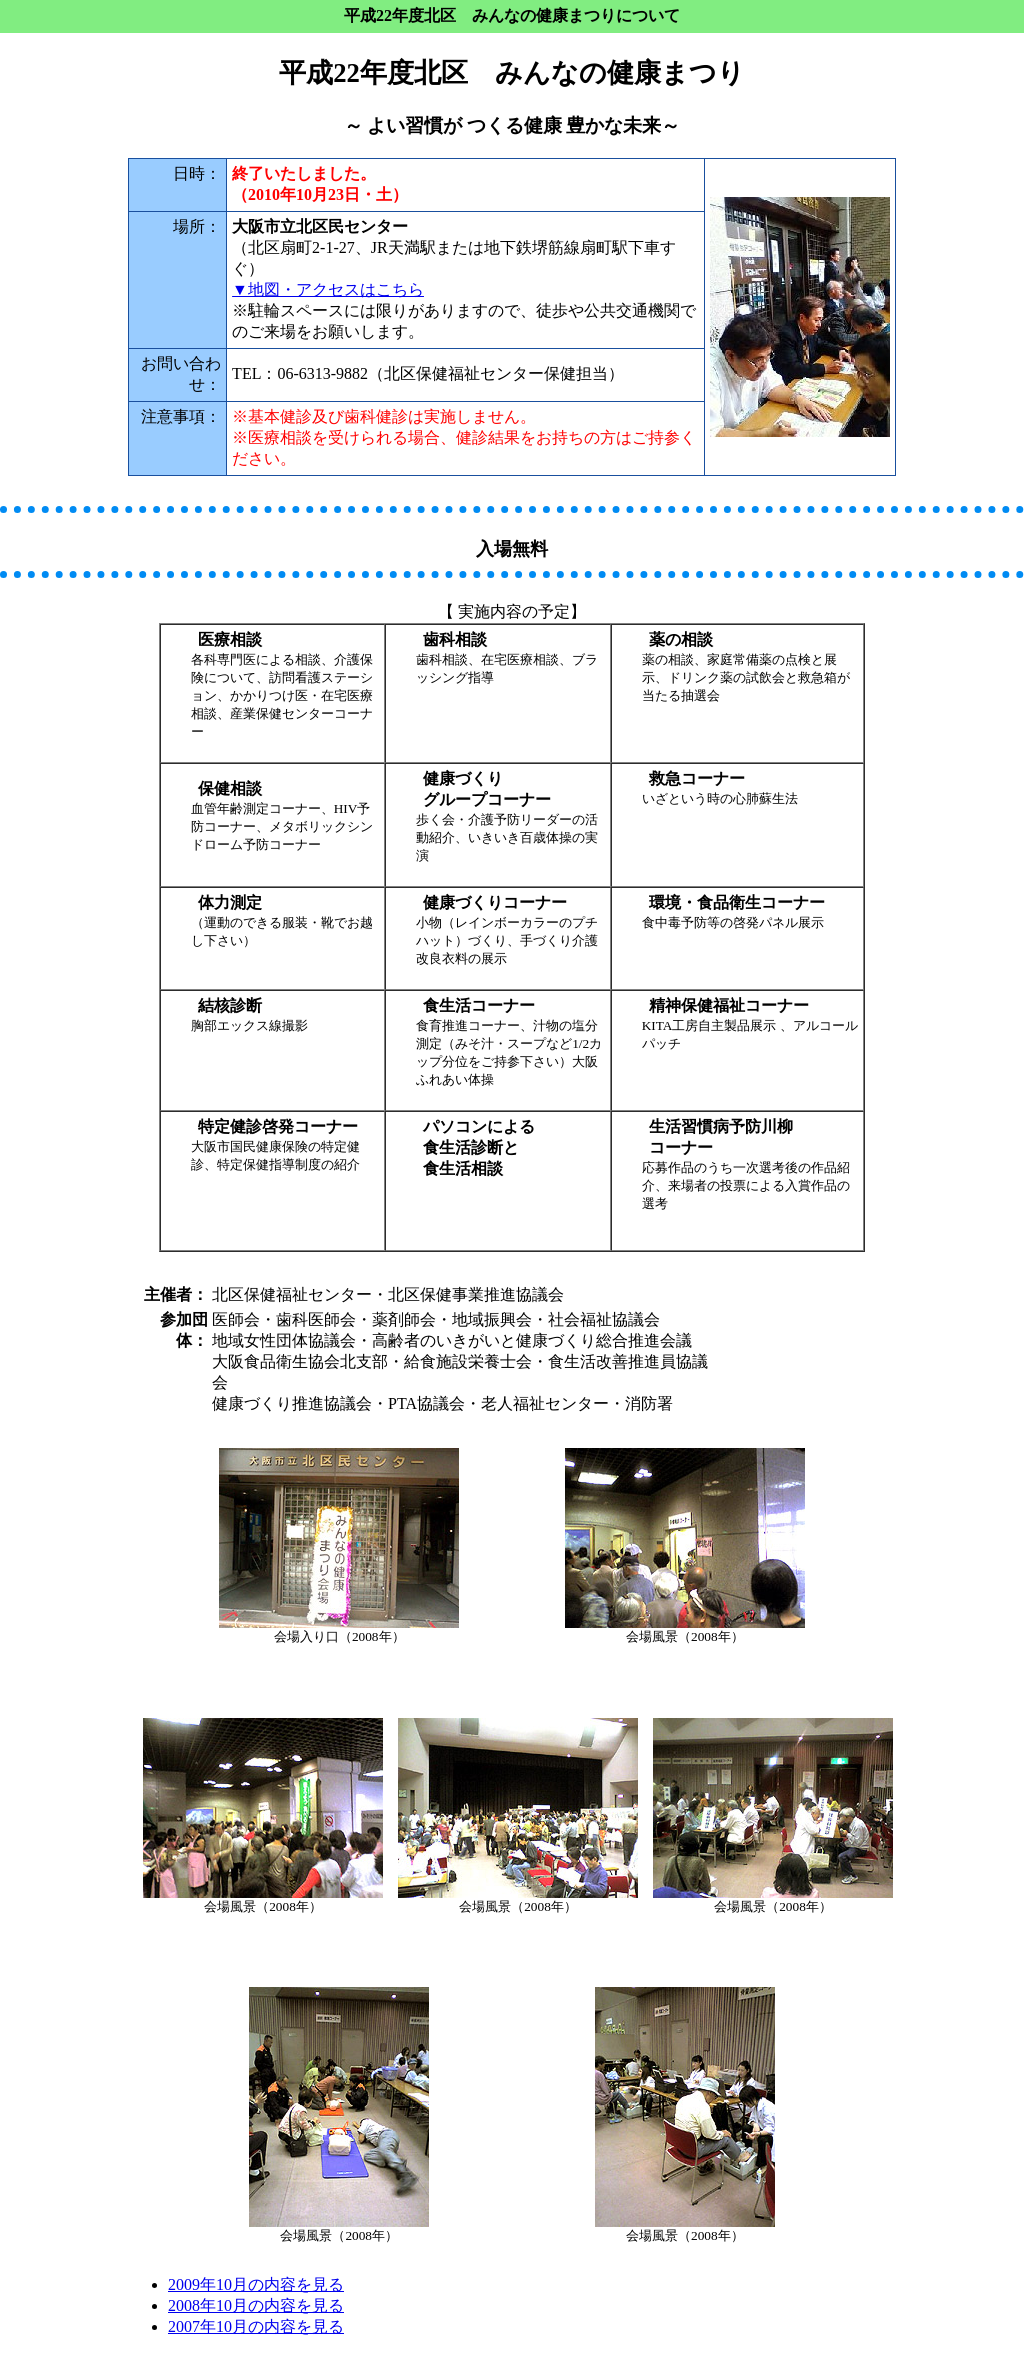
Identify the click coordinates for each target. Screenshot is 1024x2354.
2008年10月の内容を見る (256, 2305)
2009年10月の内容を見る (256, 2284)
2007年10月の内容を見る (256, 2326)
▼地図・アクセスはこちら (328, 289)
